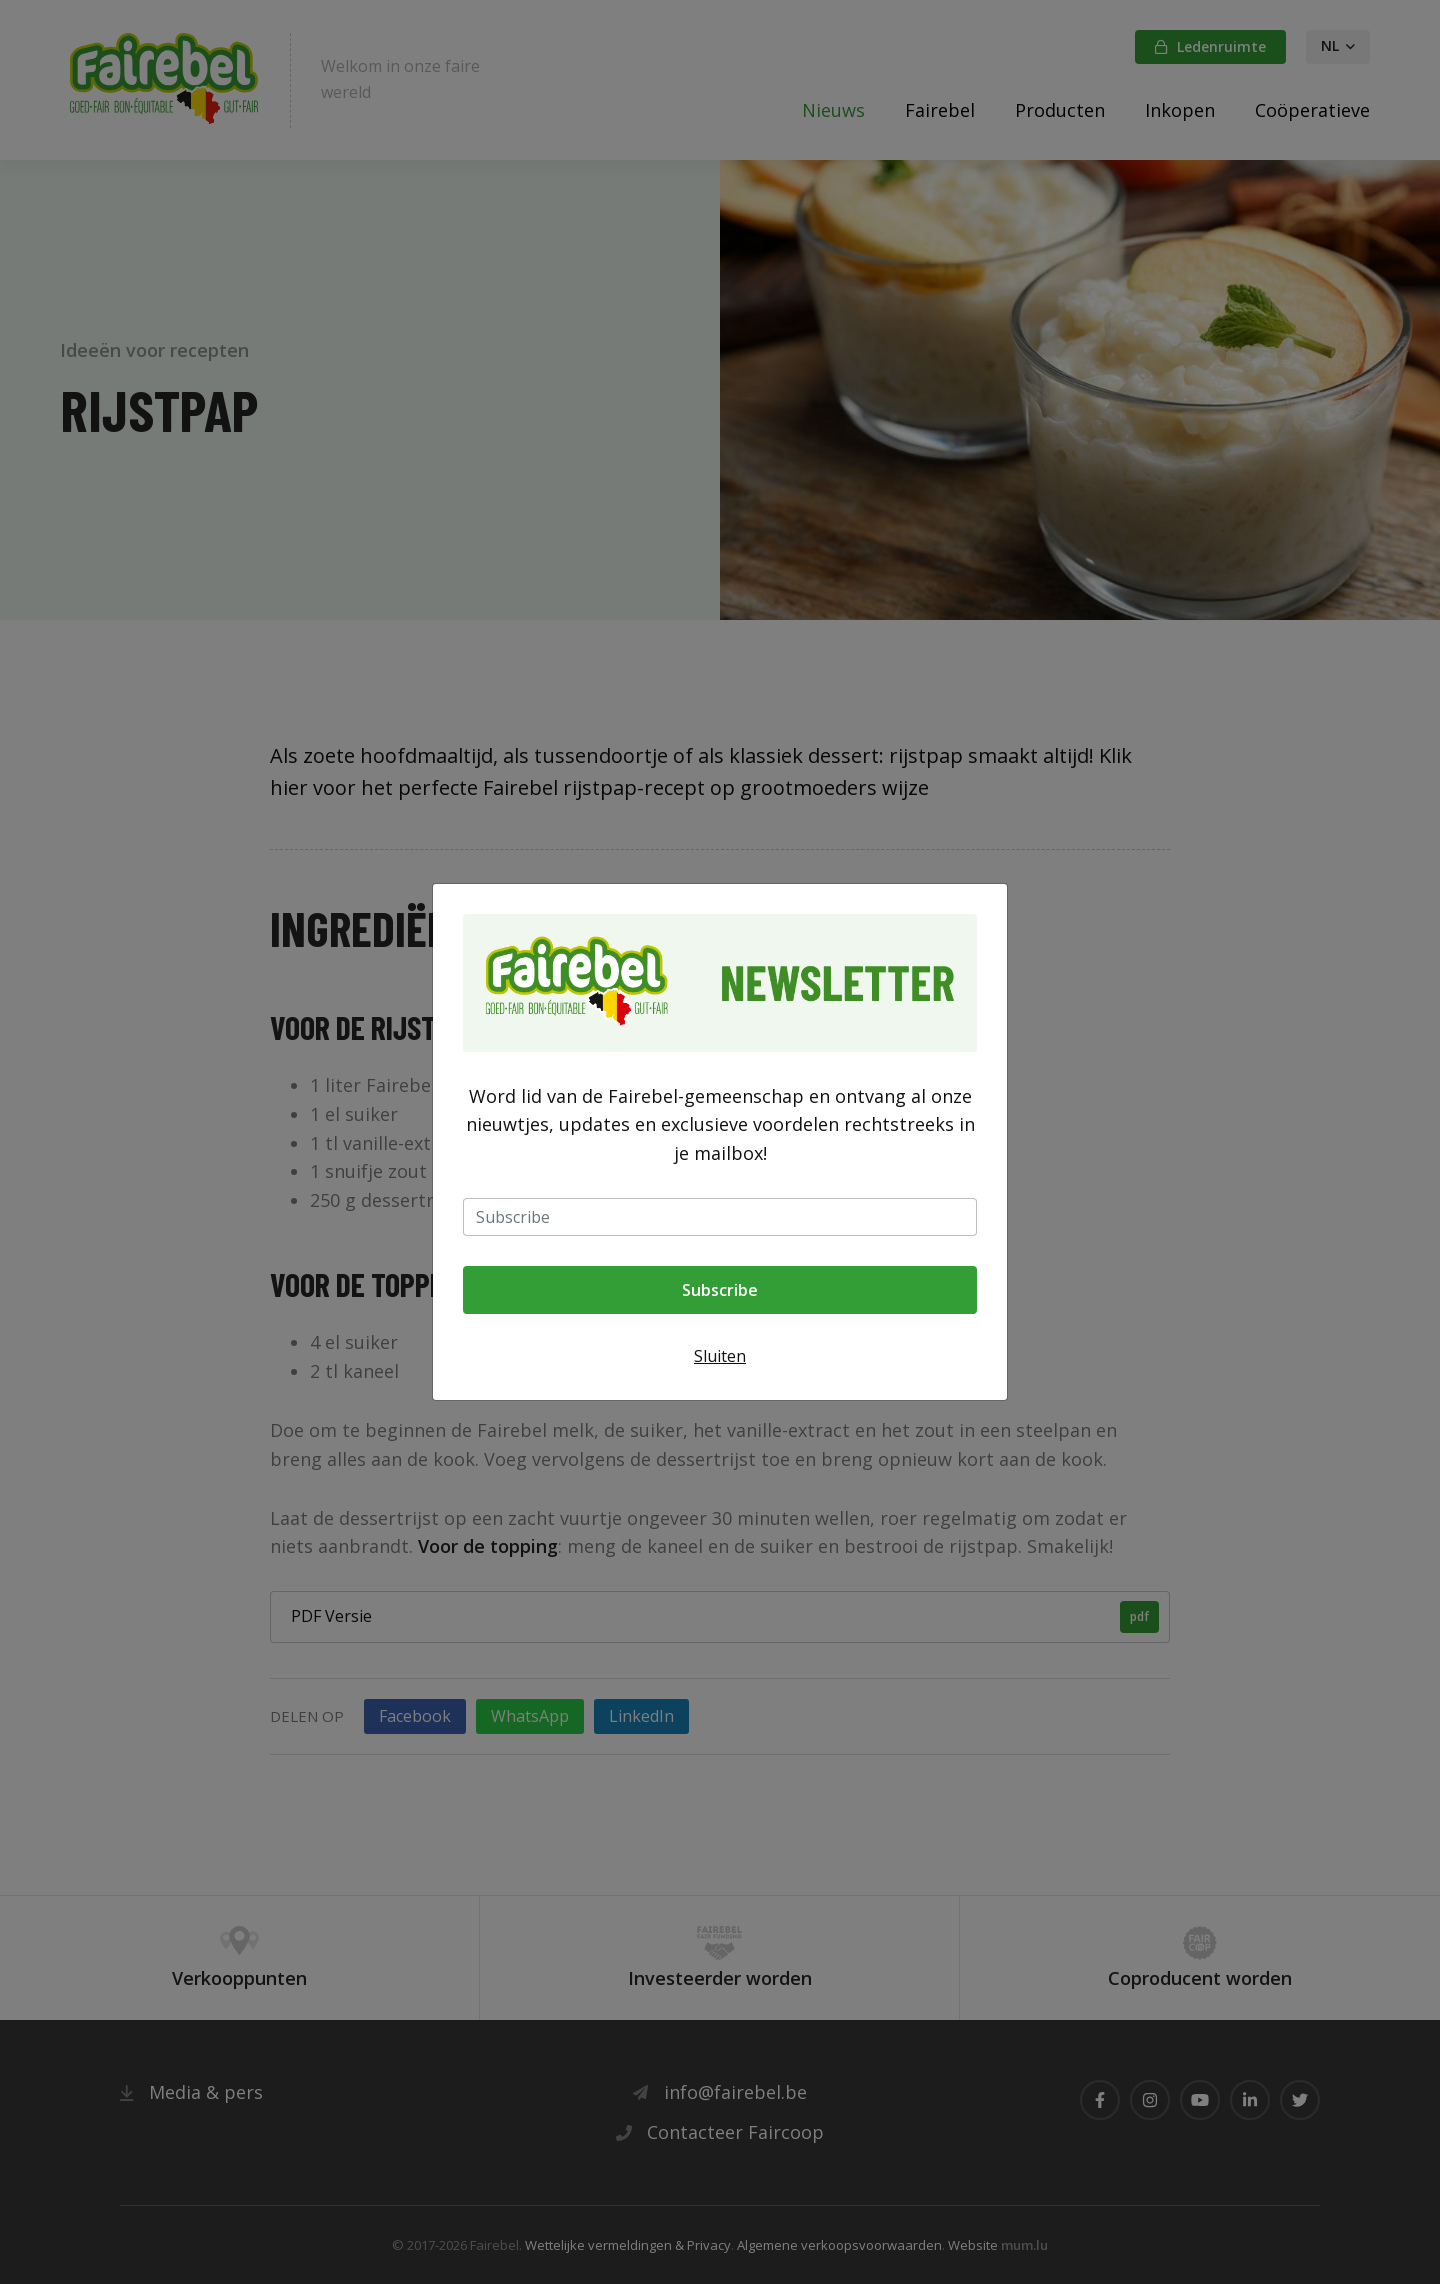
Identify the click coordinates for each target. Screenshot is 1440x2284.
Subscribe (720, 1290)
